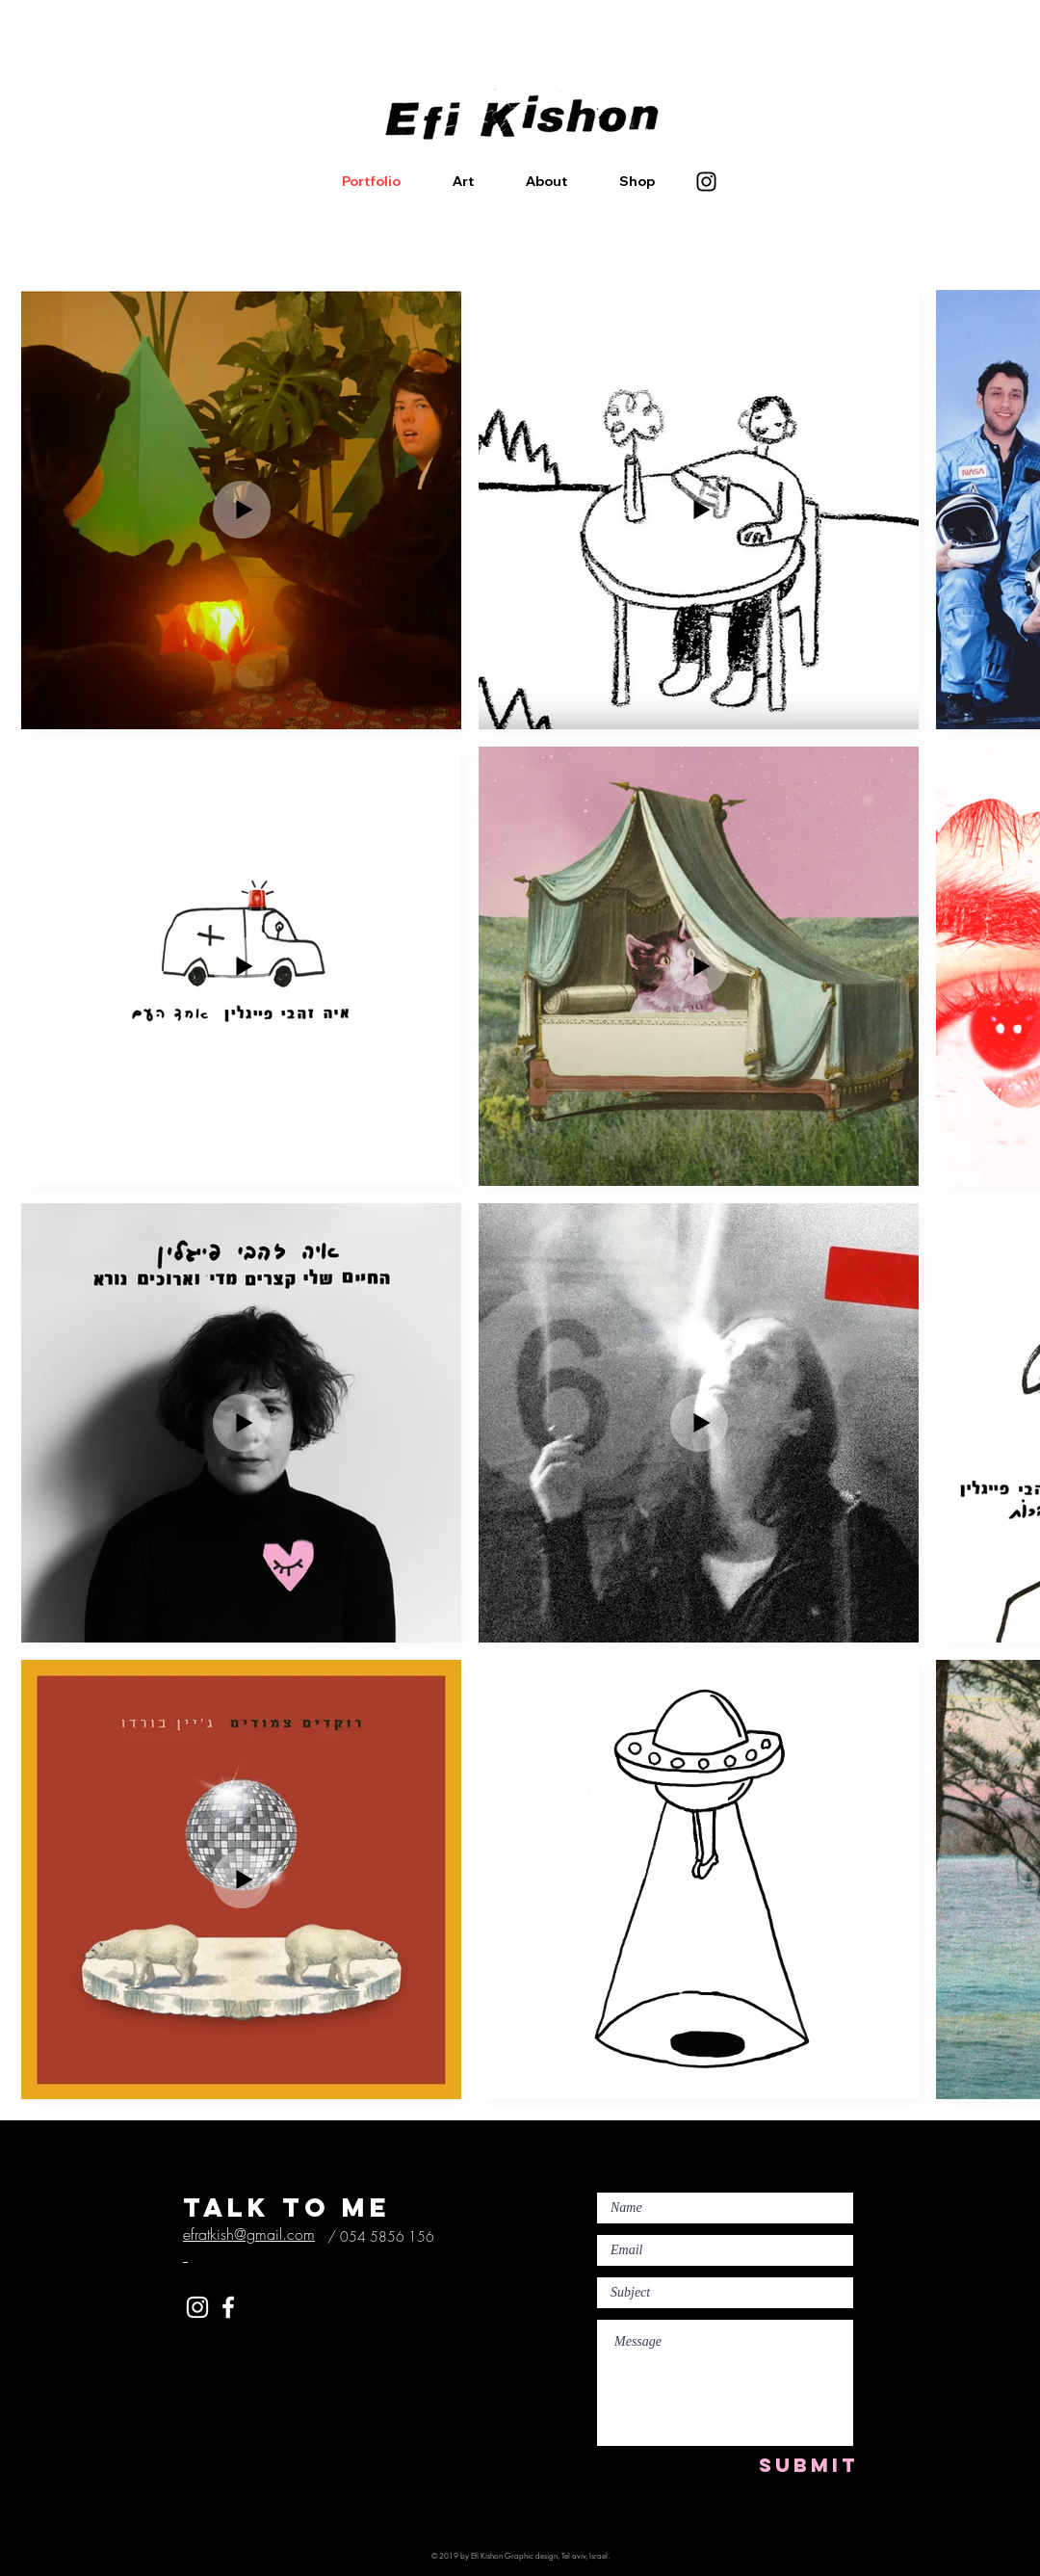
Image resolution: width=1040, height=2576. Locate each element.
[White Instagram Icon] (197, 2307)
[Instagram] (706, 182)
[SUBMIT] (808, 2465)
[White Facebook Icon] (228, 2307)
